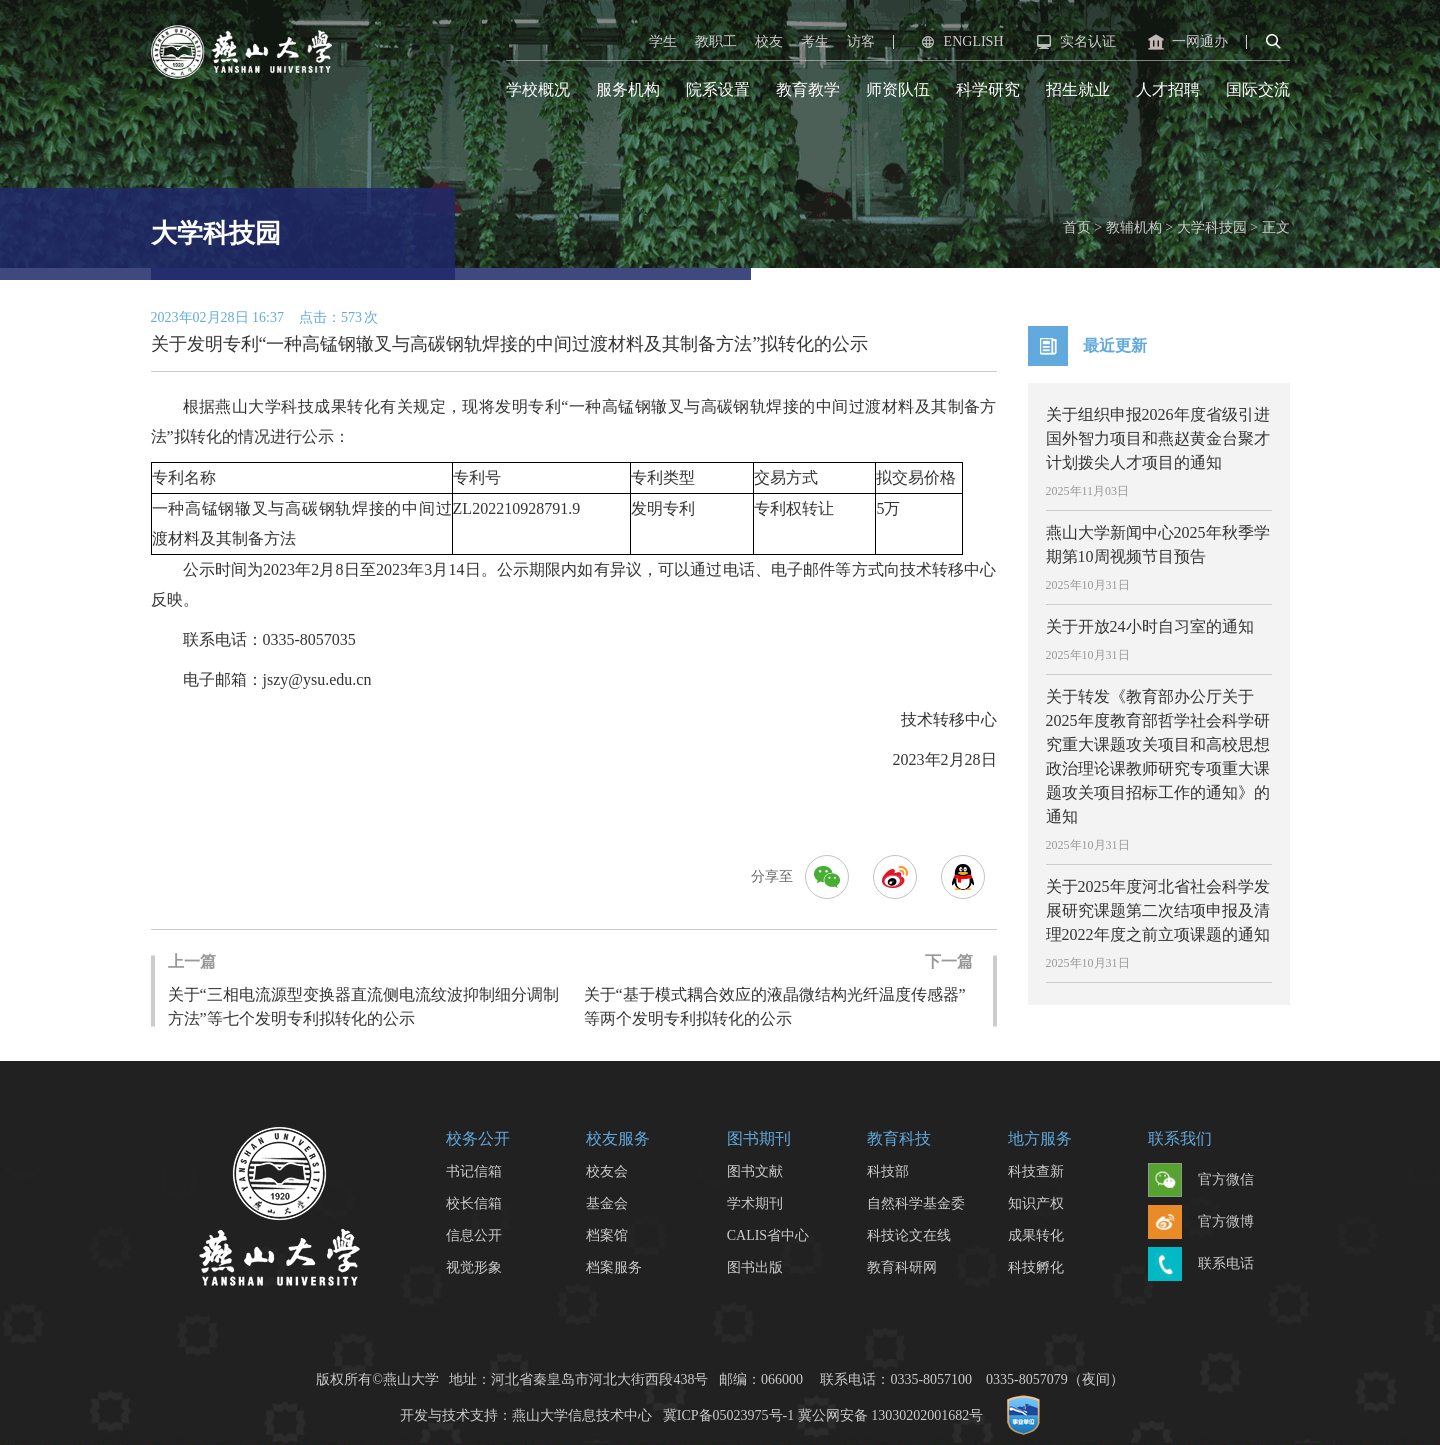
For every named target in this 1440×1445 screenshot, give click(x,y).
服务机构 (628, 89)
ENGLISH (960, 42)
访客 (861, 41)
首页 (1077, 227)
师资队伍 (898, 89)
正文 (1276, 227)
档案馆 (607, 1235)
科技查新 (1036, 1171)
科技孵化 (1036, 1267)
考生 (815, 41)
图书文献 (755, 1171)
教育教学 (808, 89)
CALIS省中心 (768, 1235)
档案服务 (614, 1267)
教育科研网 (902, 1267)
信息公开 (474, 1235)
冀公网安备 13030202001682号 (891, 1415)
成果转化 (1036, 1235)
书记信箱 (474, 1171)
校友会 (607, 1171)
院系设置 (718, 89)
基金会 (607, 1203)
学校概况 (538, 89)
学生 (663, 41)
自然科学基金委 (916, 1203)
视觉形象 (474, 1267)
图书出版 (755, 1267)
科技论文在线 (909, 1235)
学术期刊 (755, 1203)
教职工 (716, 41)
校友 (769, 41)
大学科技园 (1212, 227)
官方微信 (1201, 1181)
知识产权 (1036, 1203)
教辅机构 (1134, 227)
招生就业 (1078, 89)
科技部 (888, 1171)
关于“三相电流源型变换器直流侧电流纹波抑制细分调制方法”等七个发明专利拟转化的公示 (366, 988)
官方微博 (1201, 1223)
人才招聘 (1168, 89)
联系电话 (1201, 1265)
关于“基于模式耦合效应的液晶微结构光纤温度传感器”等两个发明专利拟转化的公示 (778, 988)
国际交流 (1258, 89)
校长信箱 (474, 1203)
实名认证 (1074, 42)
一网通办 (1186, 42)
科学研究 (988, 89)
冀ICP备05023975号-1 (728, 1415)
